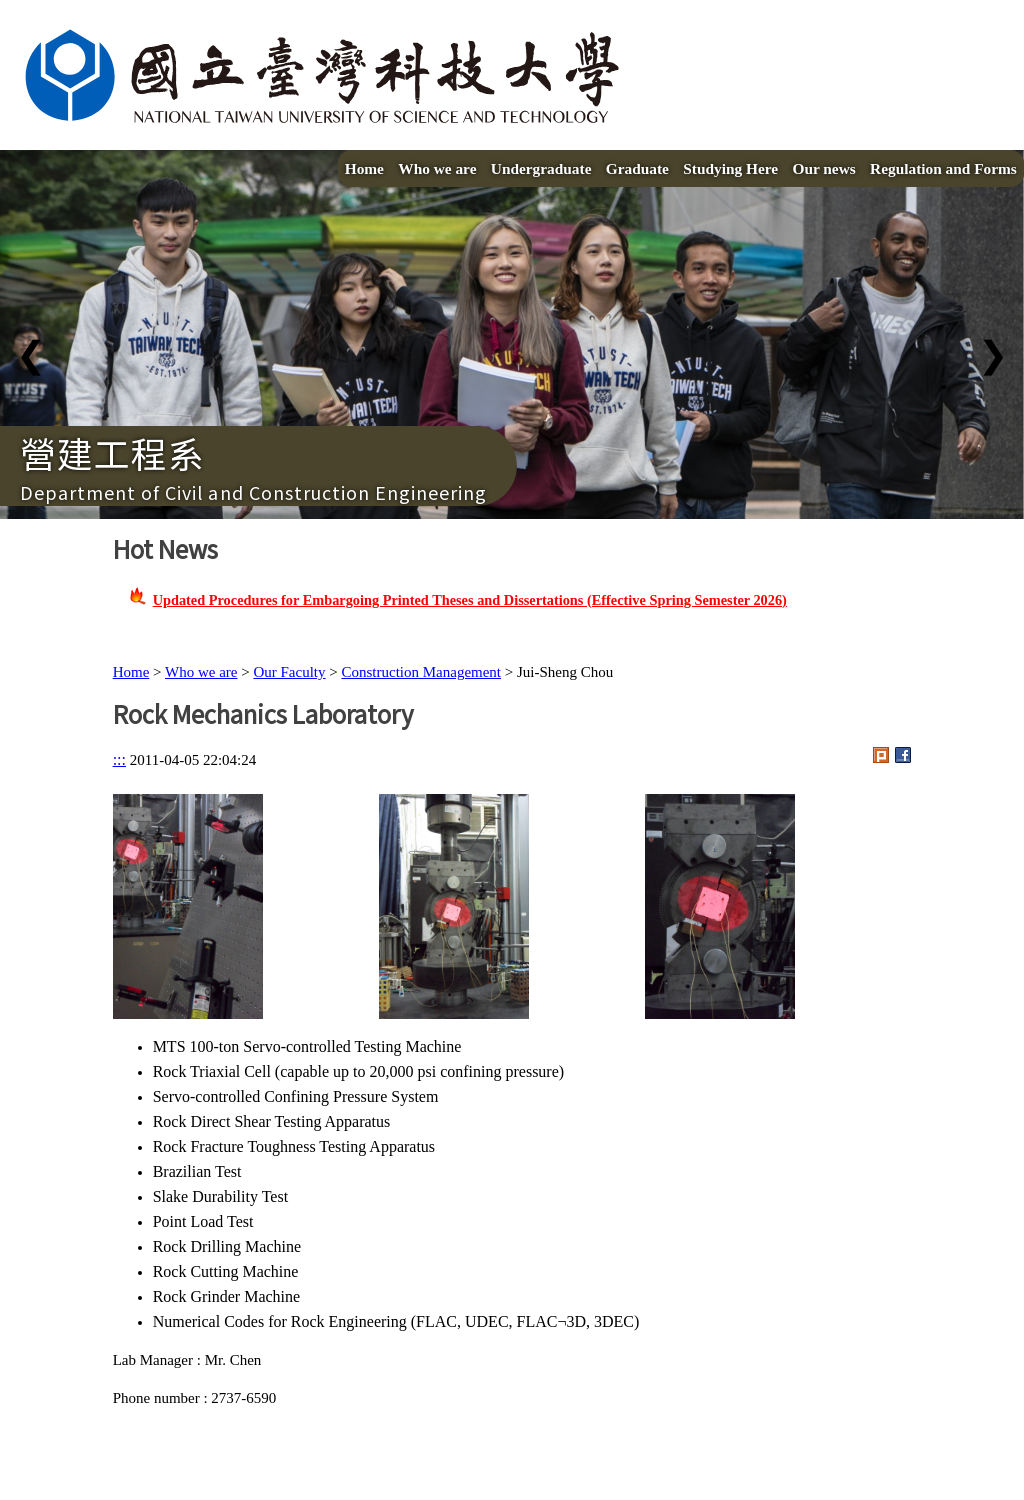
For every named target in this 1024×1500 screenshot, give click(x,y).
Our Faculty (289, 672)
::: (119, 759)
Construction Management (421, 672)
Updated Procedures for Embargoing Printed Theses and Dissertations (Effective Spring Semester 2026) (470, 600)
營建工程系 (112, 452)
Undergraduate (541, 168)
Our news (823, 168)
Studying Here (730, 168)
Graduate (637, 168)
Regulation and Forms (943, 168)
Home (364, 168)
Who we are (437, 168)
